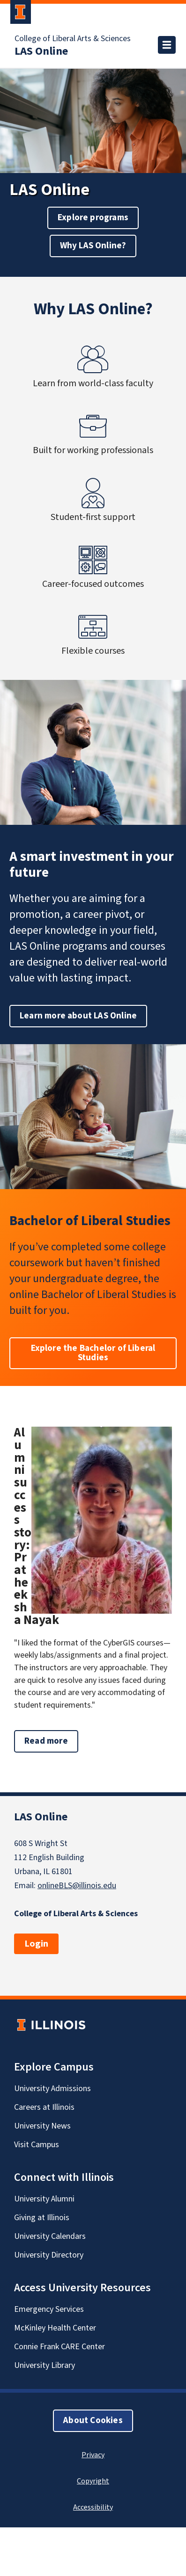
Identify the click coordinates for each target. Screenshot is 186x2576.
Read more (51, 1744)
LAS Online (41, 51)
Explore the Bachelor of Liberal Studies (93, 1353)
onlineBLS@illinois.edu (76, 1885)
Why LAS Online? (93, 245)
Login (36, 1943)
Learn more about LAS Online (78, 1016)
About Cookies (92, 2420)
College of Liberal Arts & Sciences (73, 38)
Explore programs (93, 217)
